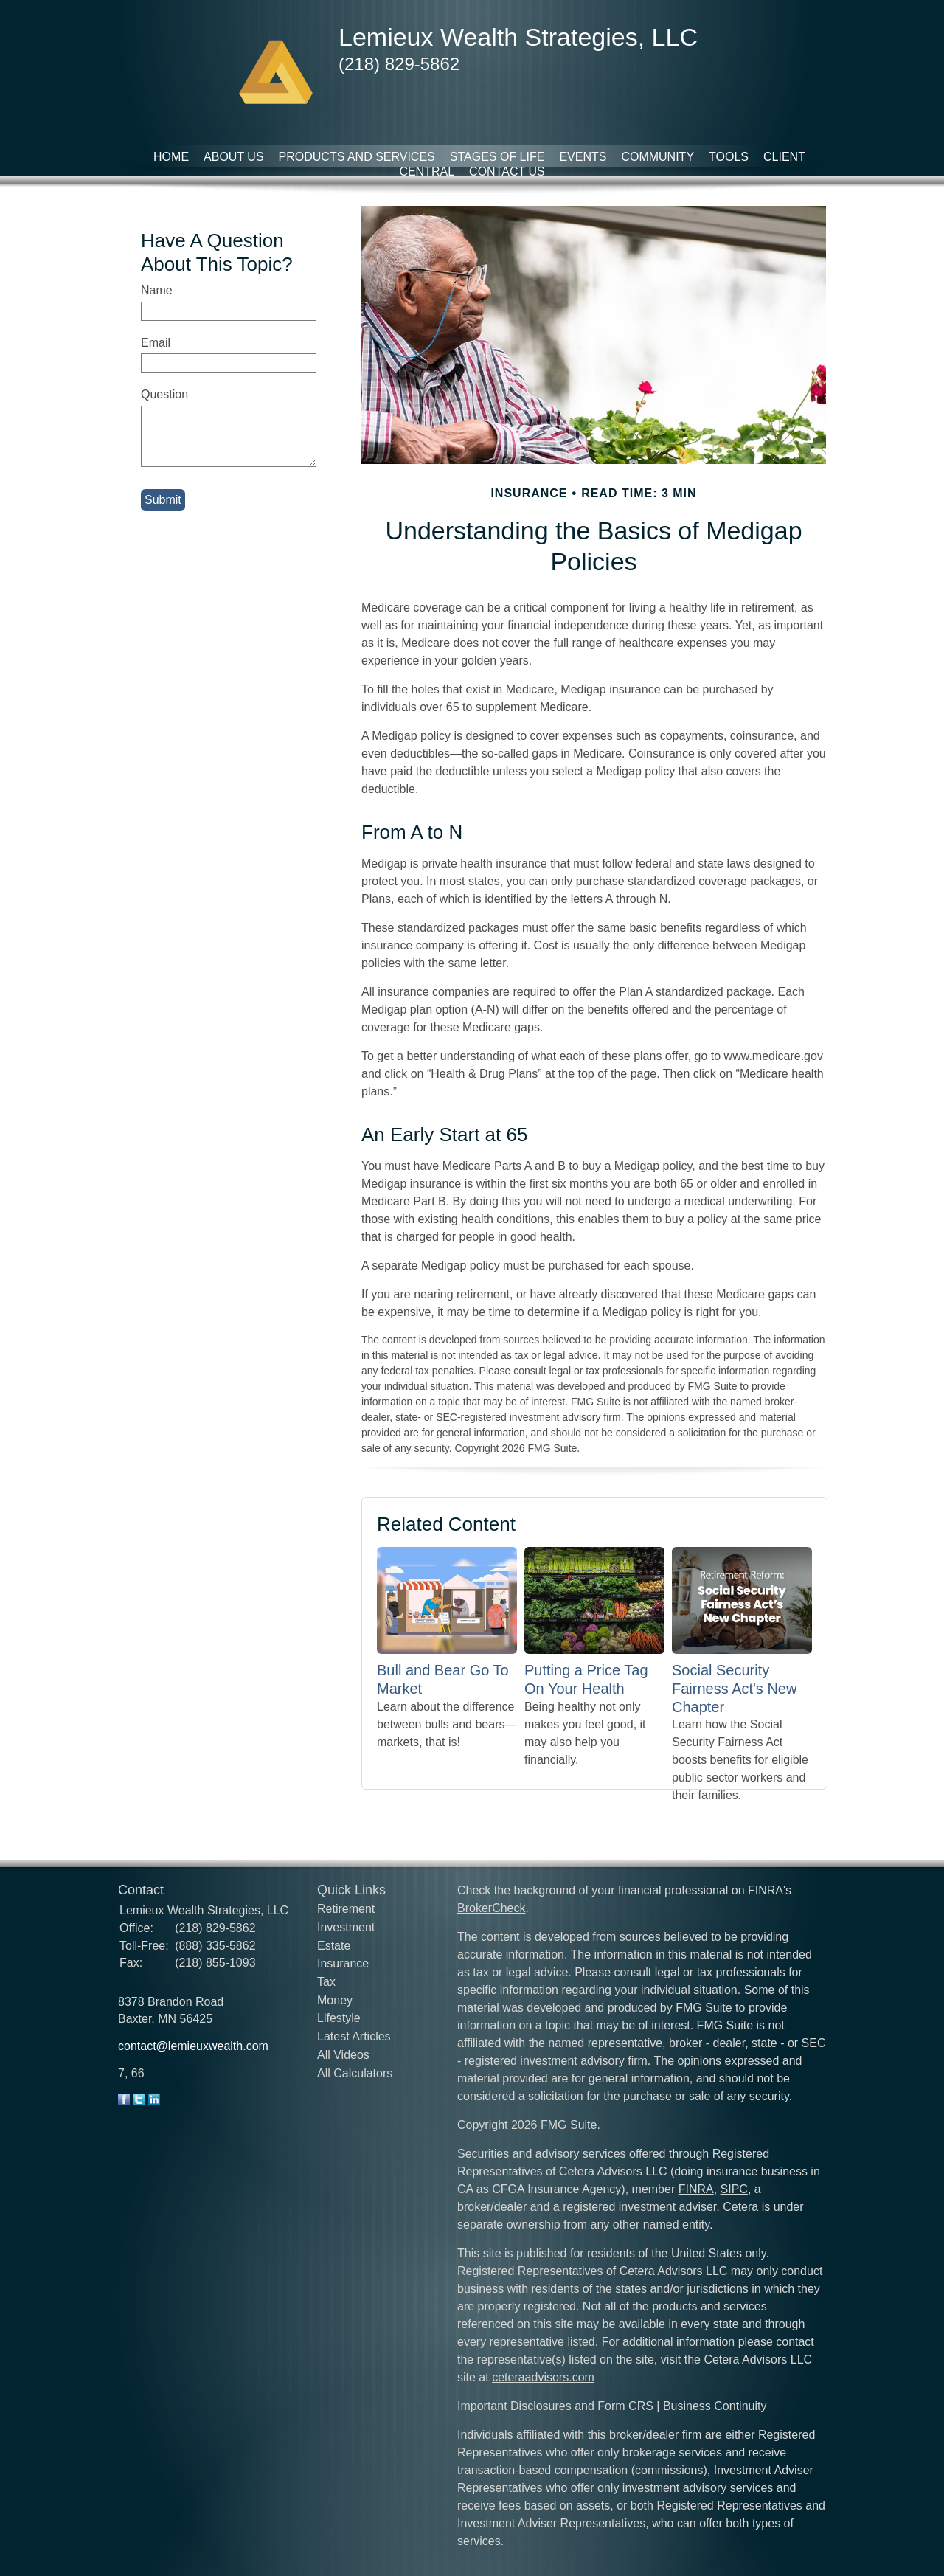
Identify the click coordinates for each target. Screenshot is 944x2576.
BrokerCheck (491, 1908)
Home (171, 156)
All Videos (343, 2055)
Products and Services (357, 156)
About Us (234, 156)
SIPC (734, 2189)
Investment (346, 1927)
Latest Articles (354, 2036)
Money (335, 2000)
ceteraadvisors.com (543, 2377)
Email (155, 342)
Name (157, 290)
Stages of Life (497, 156)
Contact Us (507, 171)
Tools (729, 156)
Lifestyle (339, 2018)
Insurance (343, 1963)
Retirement (346, 1908)
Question (164, 394)
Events (582, 156)
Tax (326, 1982)
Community (657, 156)
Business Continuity (715, 2406)
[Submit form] (163, 500)
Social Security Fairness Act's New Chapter (734, 1688)
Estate (333, 1945)
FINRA (696, 2189)
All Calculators (354, 2073)
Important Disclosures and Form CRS (555, 2406)
